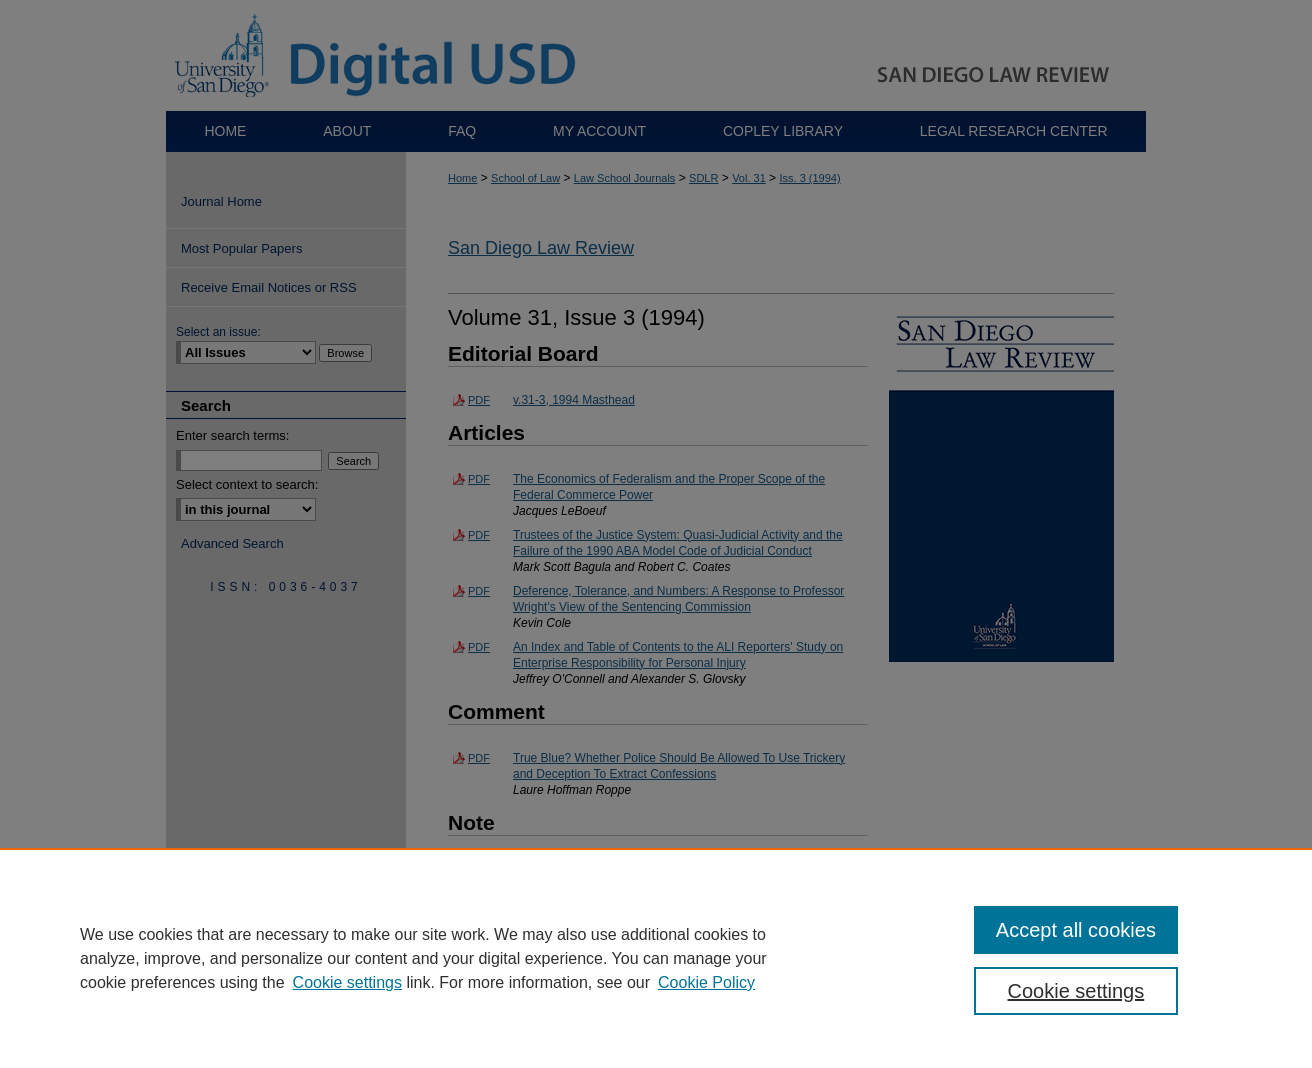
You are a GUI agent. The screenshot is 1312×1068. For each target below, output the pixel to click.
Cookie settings (347, 982)
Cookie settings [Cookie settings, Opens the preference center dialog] (1076, 991)
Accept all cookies (1076, 930)
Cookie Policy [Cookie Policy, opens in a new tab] (706, 982)
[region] (656, 958)
